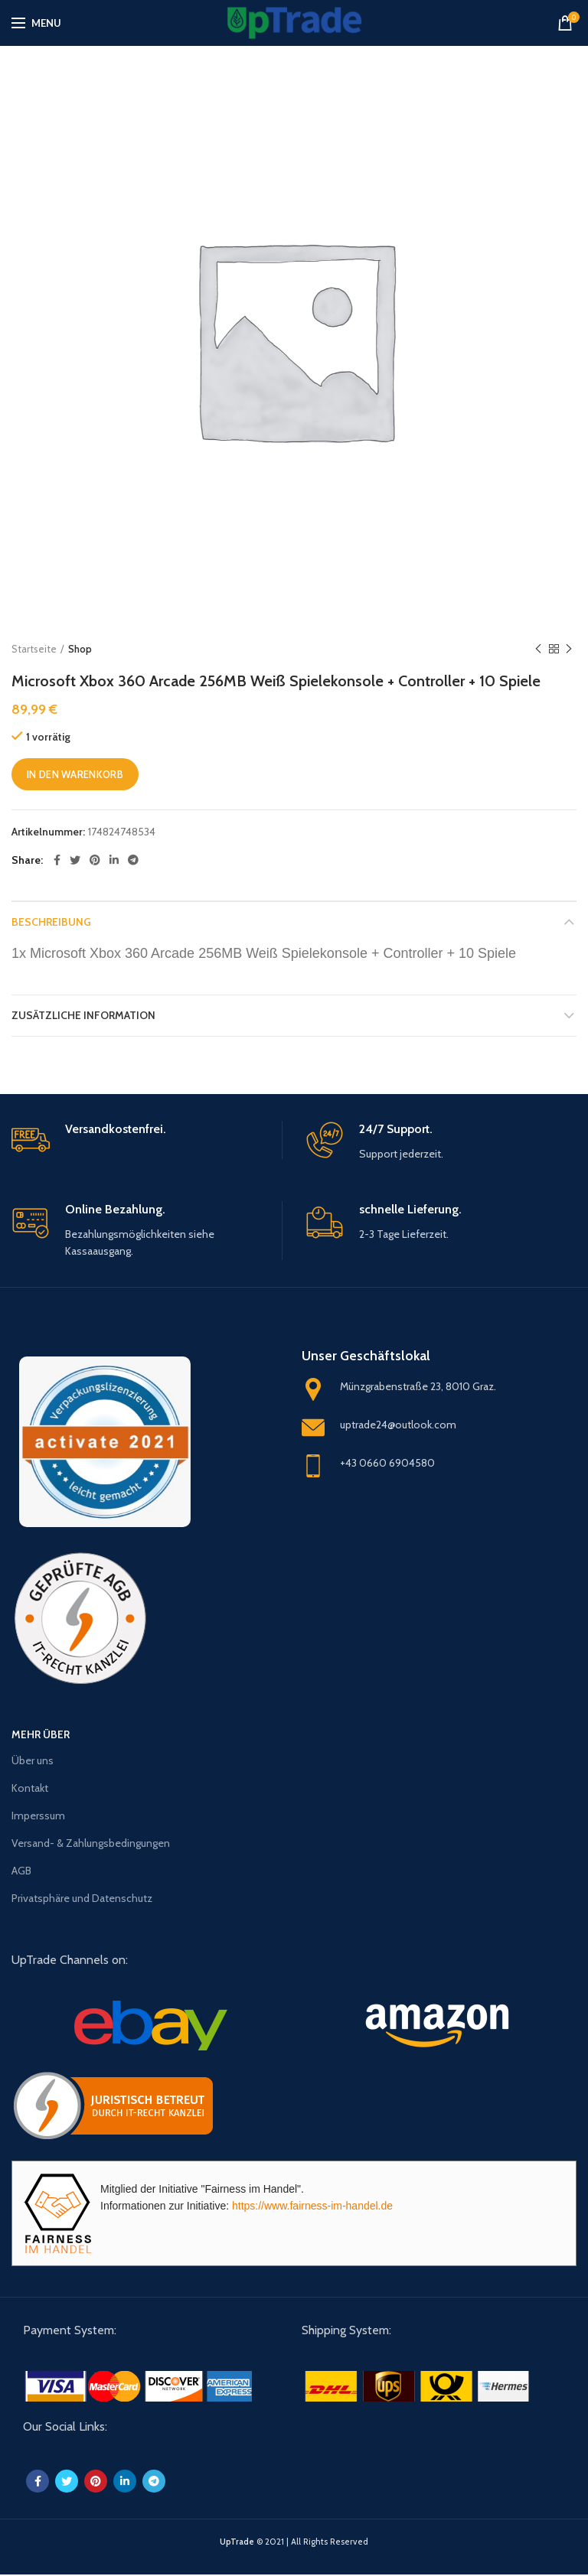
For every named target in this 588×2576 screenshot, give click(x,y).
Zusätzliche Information (83, 1015)
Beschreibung (51, 922)
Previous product (538, 649)
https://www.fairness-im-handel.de (312, 2206)
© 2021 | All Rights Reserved (294, 2541)
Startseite (34, 649)
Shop (80, 649)
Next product (568, 649)
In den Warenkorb (75, 774)
